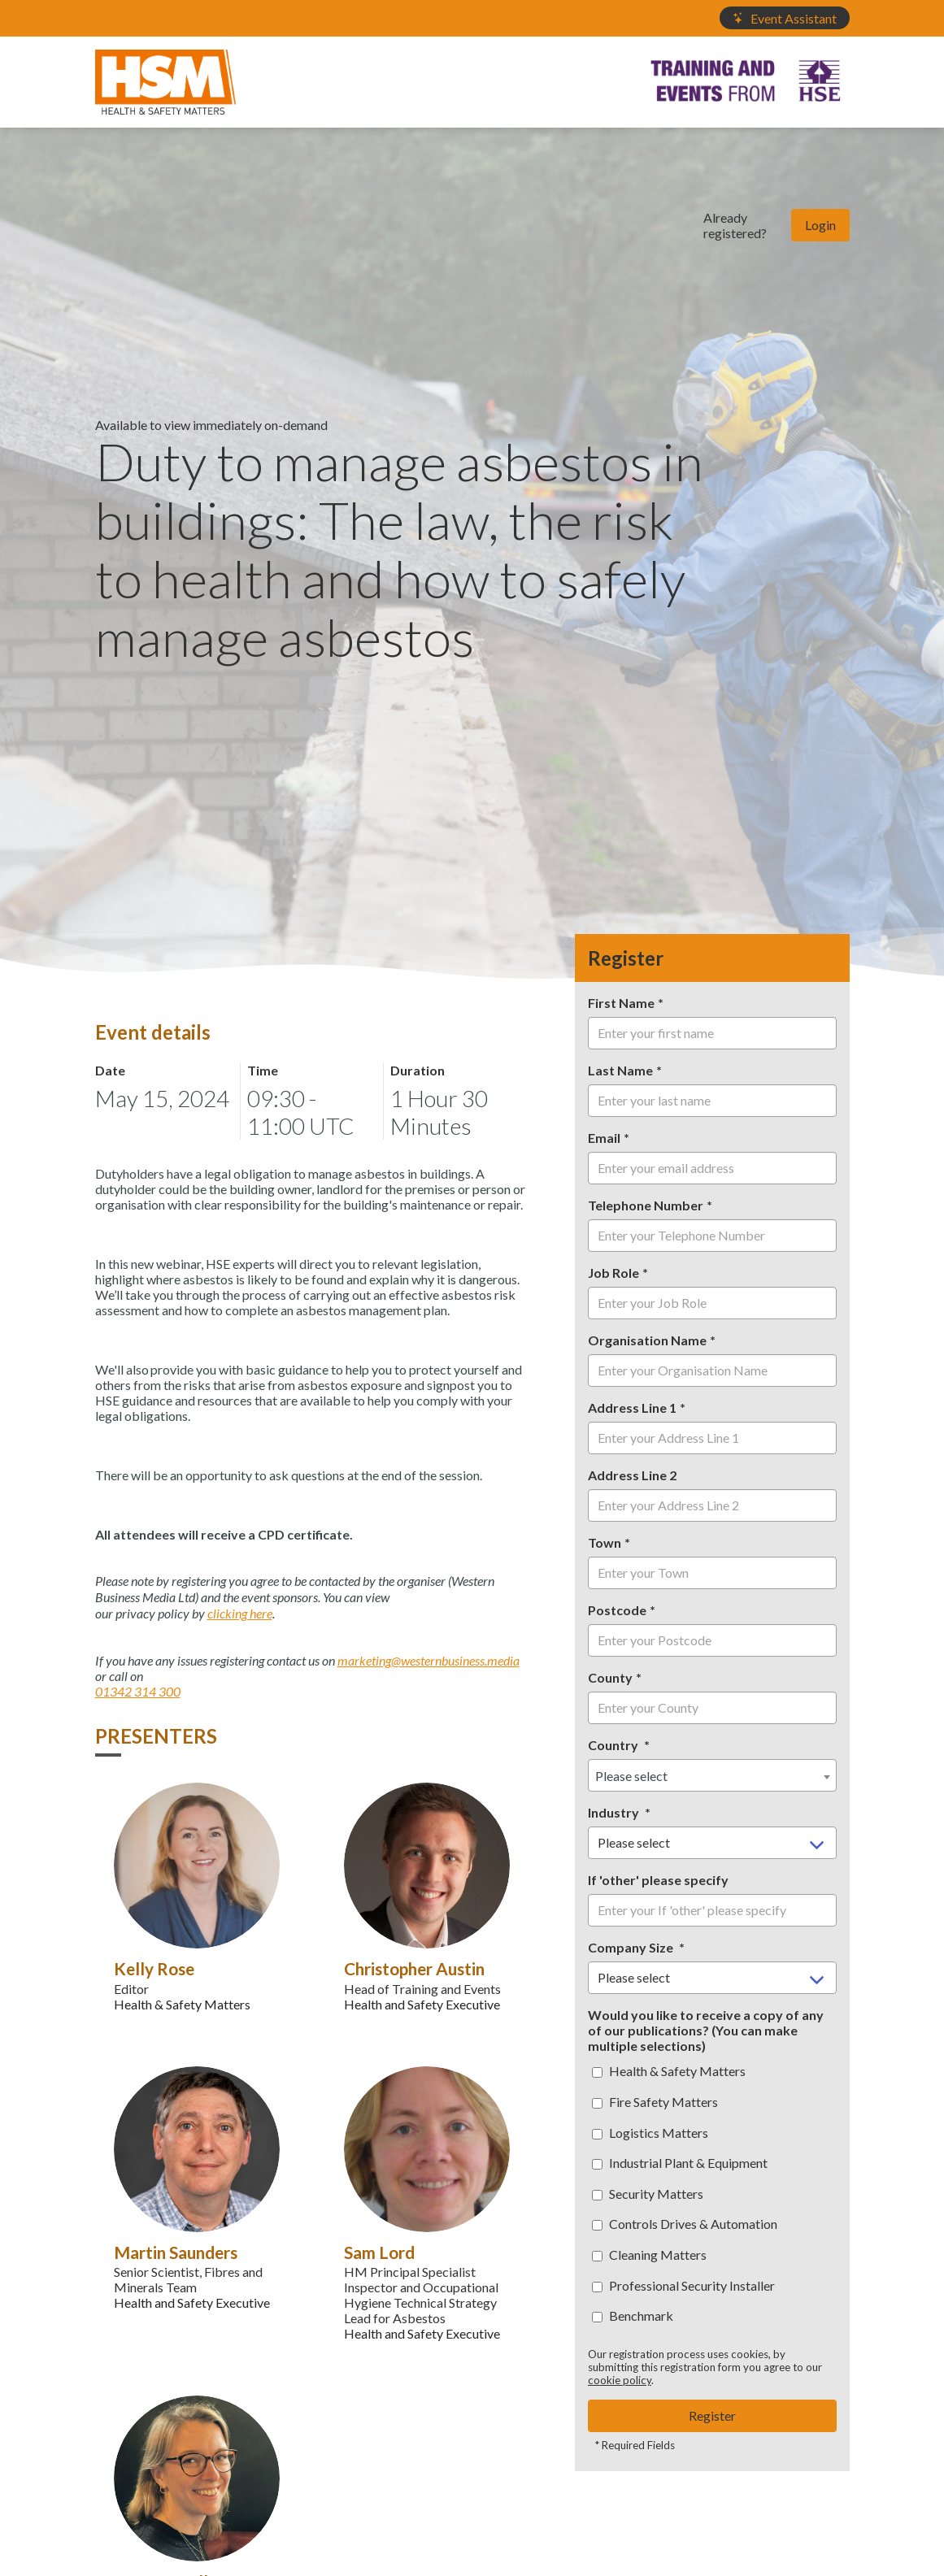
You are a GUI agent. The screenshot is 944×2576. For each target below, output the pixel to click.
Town (604, 1542)
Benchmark (632, 2315)
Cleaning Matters (649, 2254)
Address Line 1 (632, 1407)
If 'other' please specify (658, 1879)
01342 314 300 (138, 1691)
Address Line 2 (632, 1475)
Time (262, 1070)
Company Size (632, 1947)
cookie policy (619, 2380)
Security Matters (647, 2193)
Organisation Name (647, 1340)
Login (820, 224)
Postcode (617, 1610)
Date (110, 1070)
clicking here (239, 1613)
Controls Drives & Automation (684, 2223)
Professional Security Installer (683, 2285)
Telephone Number (645, 1205)
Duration (417, 1070)
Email (604, 1137)
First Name (621, 1002)
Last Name (620, 1070)
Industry (615, 1812)
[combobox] (712, 1775)
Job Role (613, 1272)
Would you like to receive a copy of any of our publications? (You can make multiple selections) (706, 2030)
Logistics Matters (650, 2132)
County (610, 1677)
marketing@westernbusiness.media (428, 1660)
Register (712, 2415)
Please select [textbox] (631, 1775)
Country (614, 1745)
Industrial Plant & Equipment (680, 2162)
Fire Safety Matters (655, 2101)
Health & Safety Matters (669, 2071)
